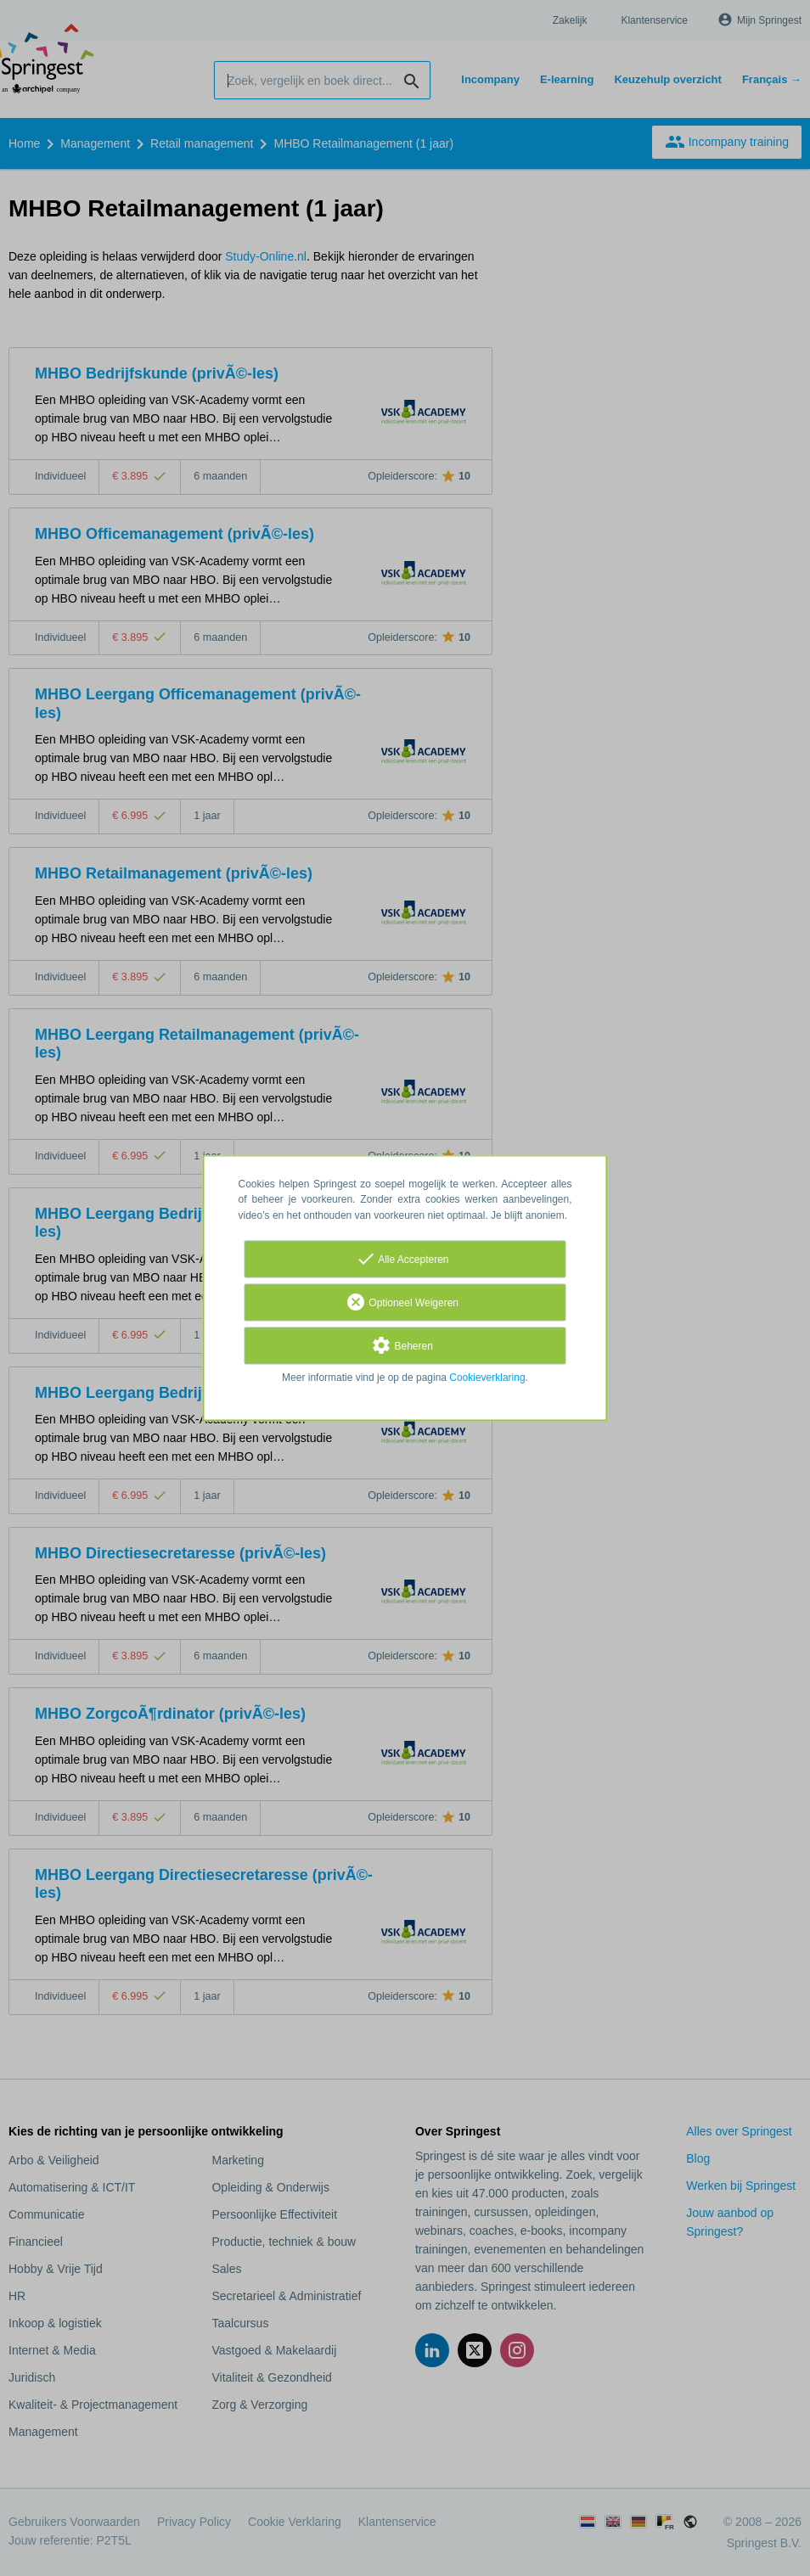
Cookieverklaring (487, 1377)
